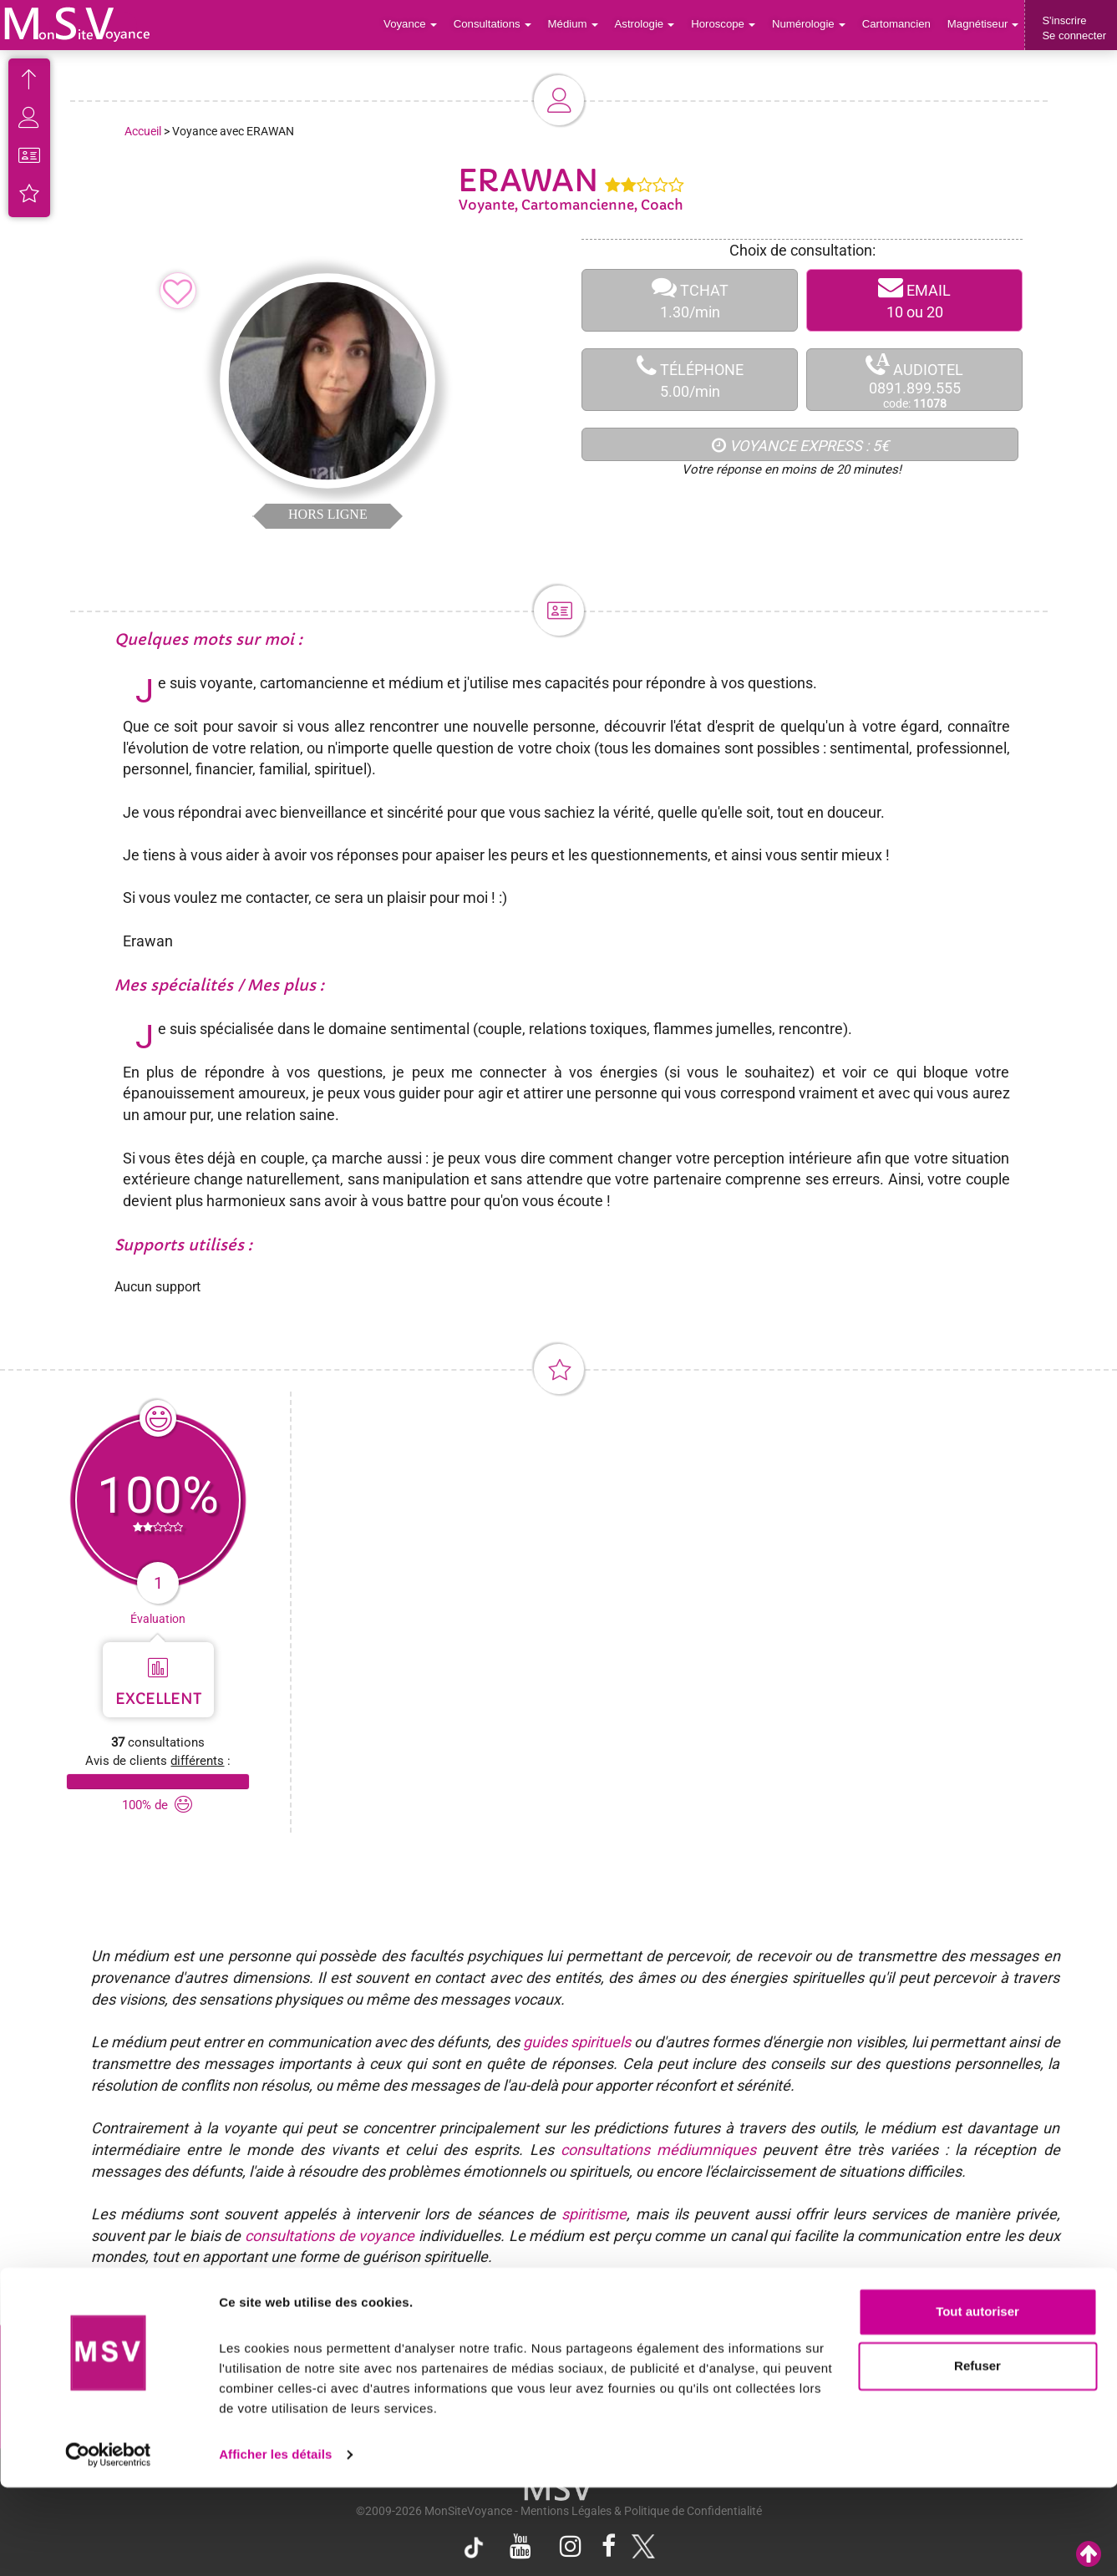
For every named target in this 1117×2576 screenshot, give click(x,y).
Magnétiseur (983, 24)
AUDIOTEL (914, 380)
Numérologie (810, 24)
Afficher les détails (275, 2543)
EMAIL (914, 300)
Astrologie (648, 24)
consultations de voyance (329, 2235)
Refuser (977, 2454)
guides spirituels (577, 2042)
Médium (577, 24)
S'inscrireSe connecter (1074, 28)
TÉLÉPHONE (689, 379)
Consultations (497, 24)
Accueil (142, 131)
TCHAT (689, 300)
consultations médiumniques (658, 2149)
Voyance (416, 24)
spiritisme (594, 2214)
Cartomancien (898, 24)
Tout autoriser (977, 2400)
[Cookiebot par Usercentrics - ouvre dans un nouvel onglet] (108, 2543)
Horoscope (726, 24)
